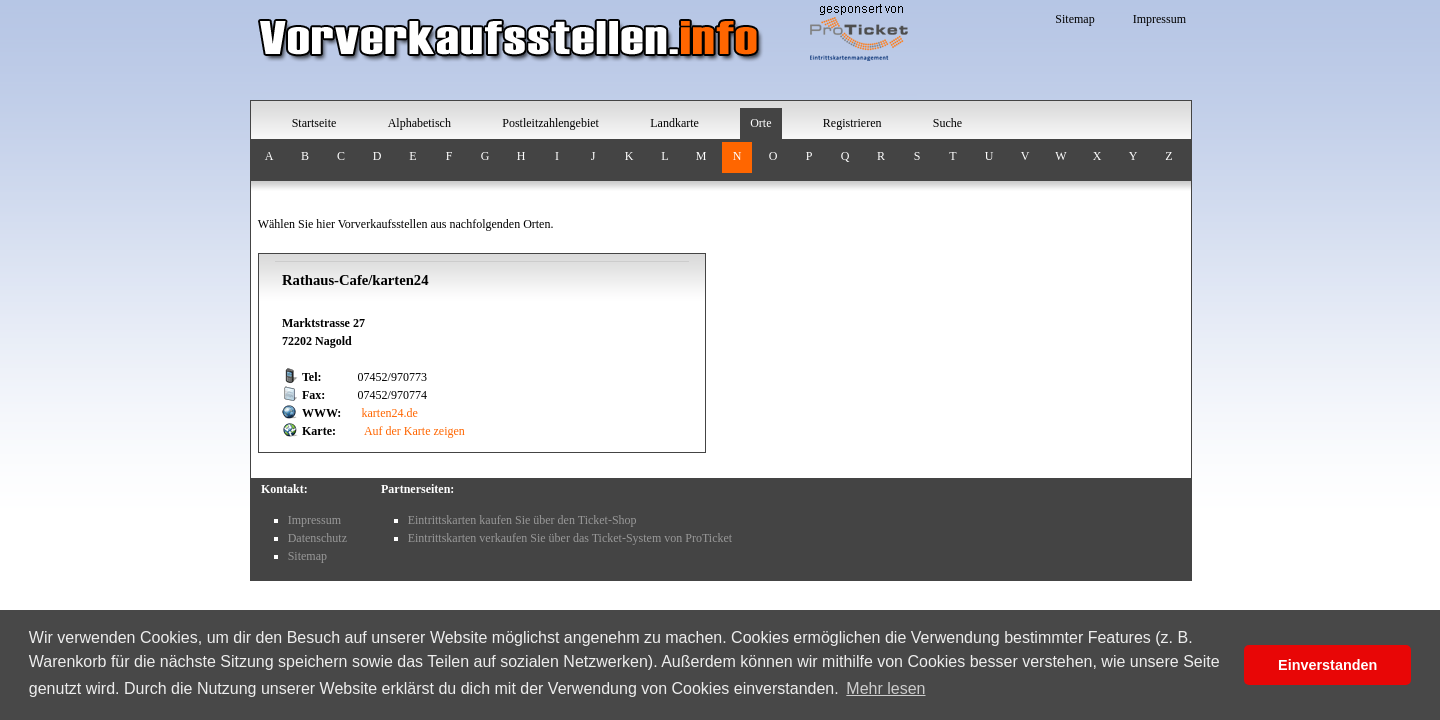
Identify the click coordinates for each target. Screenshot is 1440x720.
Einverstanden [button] (1327, 665)
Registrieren (852, 123)
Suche (947, 123)
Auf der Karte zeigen (413, 431)
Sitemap (1074, 19)
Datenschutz (317, 538)
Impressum (1159, 19)
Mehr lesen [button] (885, 688)
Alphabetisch (419, 123)
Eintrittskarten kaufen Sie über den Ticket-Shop (522, 520)
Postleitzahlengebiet (550, 123)
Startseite (314, 123)
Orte (760, 123)
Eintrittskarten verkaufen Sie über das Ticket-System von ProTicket (570, 538)
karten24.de (390, 413)
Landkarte (674, 123)
